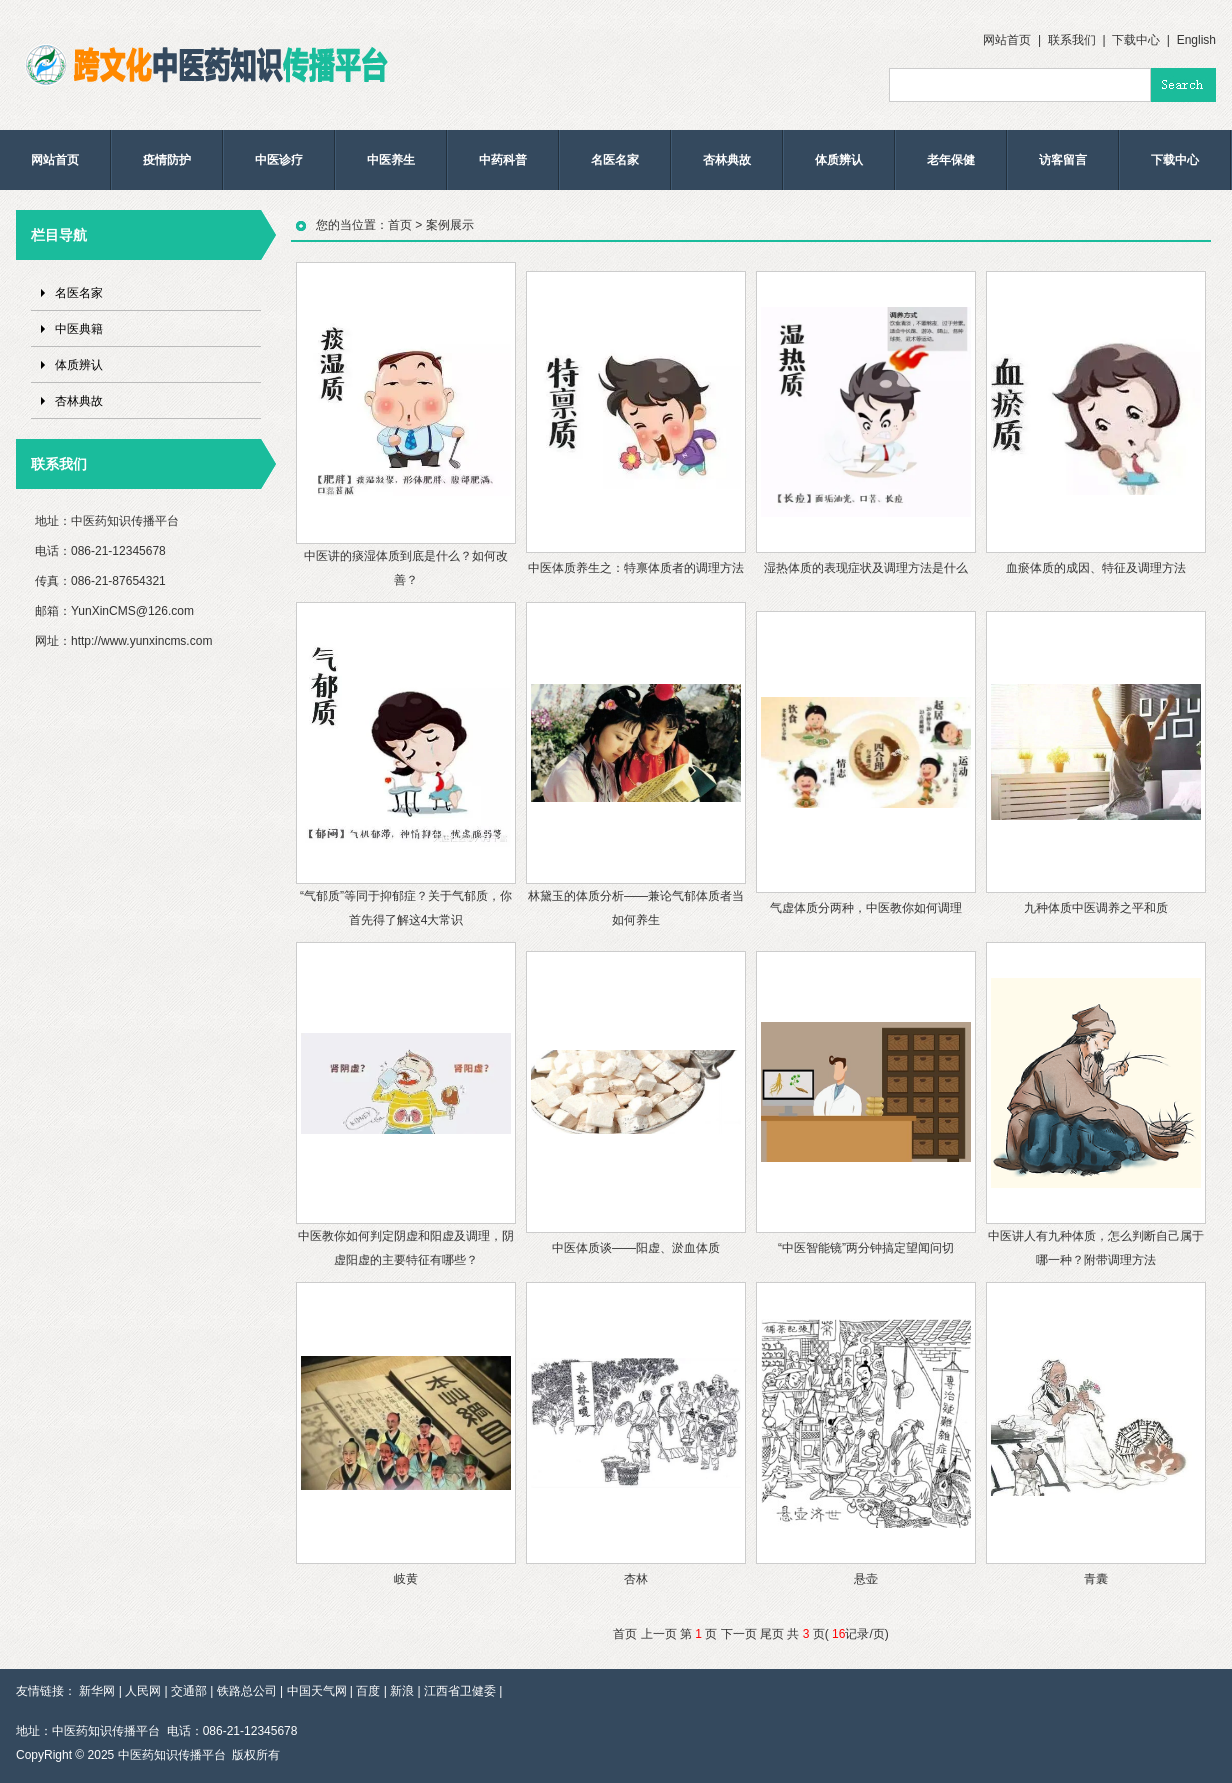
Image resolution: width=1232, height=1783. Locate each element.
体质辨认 (839, 160)
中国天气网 (317, 1691)
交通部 (189, 1691)
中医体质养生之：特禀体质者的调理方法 (636, 568)
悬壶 (866, 1579)
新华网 (97, 1691)
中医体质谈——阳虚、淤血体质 (636, 1248)
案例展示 (450, 225)
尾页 (772, 1634)
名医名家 (615, 160)
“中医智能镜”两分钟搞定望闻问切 (866, 1248)
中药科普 (503, 160)
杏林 (636, 1579)
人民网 (143, 1691)
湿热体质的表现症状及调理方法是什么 (866, 568)
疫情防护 (167, 160)
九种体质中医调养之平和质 (1096, 908)
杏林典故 (727, 160)
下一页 (739, 1634)
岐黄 (406, 1579)
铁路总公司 (247, 1691)
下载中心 (1136, 40)
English (1196, 40)
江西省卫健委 (460, 1691)
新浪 (402, 1691)
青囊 (1096, 1579)
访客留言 (1063, 160)
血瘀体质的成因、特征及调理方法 (1096, 568)
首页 (400, 225)
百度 (368, 1691)
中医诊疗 (279, 160)
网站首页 (1007, 40)
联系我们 (1072, 40)
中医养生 (391, 160)
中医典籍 (79, 329)
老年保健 (951, 160)
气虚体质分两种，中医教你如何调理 (866, 908)
